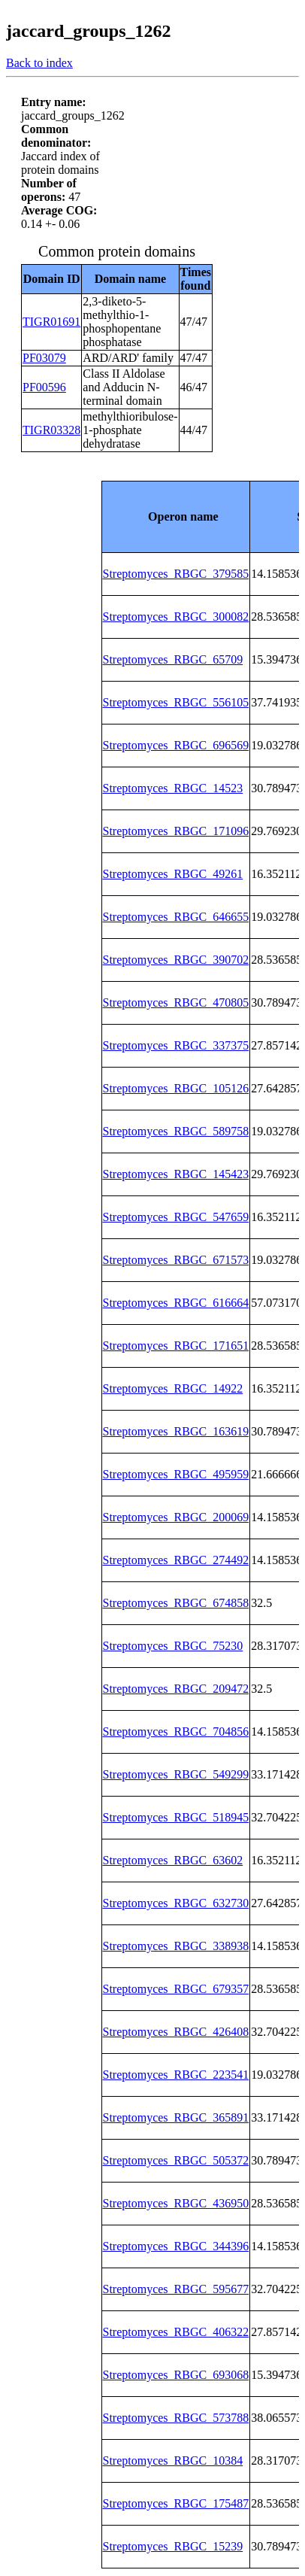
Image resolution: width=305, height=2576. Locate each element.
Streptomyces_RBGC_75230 (173, 1645)
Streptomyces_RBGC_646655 (176, 916)
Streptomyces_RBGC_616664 (176, 1302)
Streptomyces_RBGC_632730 (176, 1903)
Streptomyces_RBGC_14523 (173, 788)
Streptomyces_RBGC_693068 (176, 2374)
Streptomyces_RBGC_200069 (176, 1517)
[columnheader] (175, 516)
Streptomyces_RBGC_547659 (176, 1217)
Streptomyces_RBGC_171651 (176, 1345)
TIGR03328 (51, 430)
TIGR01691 (51, 321)
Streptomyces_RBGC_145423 (176, 1174)
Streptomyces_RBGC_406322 (176, 2331)
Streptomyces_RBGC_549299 (176, 1774)
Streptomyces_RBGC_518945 (176, 1817)
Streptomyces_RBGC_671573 (176, 1259)
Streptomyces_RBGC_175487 (176, 2503)
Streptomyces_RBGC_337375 (176, 1045)
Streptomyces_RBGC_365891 (176, 2117)
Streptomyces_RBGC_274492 (176, 1560)
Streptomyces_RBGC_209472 (176, 1688)
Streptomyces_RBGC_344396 (176, 2246)
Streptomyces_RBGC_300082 (176, 616)
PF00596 (44, 387)
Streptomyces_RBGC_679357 (176, 1988)
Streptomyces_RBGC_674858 (176, 1602)
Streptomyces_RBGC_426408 (176, 2031)
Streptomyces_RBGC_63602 (173, 1860)
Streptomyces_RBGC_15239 (173, 2546)
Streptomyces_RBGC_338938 (176, 1946)
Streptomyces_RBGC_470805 (176, 1002)
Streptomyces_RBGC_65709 (173, 659)
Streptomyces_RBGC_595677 (176, 2289)
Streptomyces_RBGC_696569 (176, 745)
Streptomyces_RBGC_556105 (176, 702)
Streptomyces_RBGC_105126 (176, 1088)
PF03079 (44, 357)
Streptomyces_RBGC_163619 (176, 1431)
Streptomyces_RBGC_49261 (173, 873)
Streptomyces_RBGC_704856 (176, 1731)
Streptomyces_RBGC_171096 (176, 831)
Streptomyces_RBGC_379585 (176, 573)
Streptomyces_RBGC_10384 (173, 2460)
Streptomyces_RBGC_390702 (176, 959)
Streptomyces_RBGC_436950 (176, 2203)
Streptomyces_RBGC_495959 (176, 1474)
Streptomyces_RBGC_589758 (176, 1131)
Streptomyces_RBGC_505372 (176, 2160)
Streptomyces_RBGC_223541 (176, 2074)
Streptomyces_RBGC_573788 (176, 2417)
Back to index (39, 62)
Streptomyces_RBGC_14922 (173, 1388)
